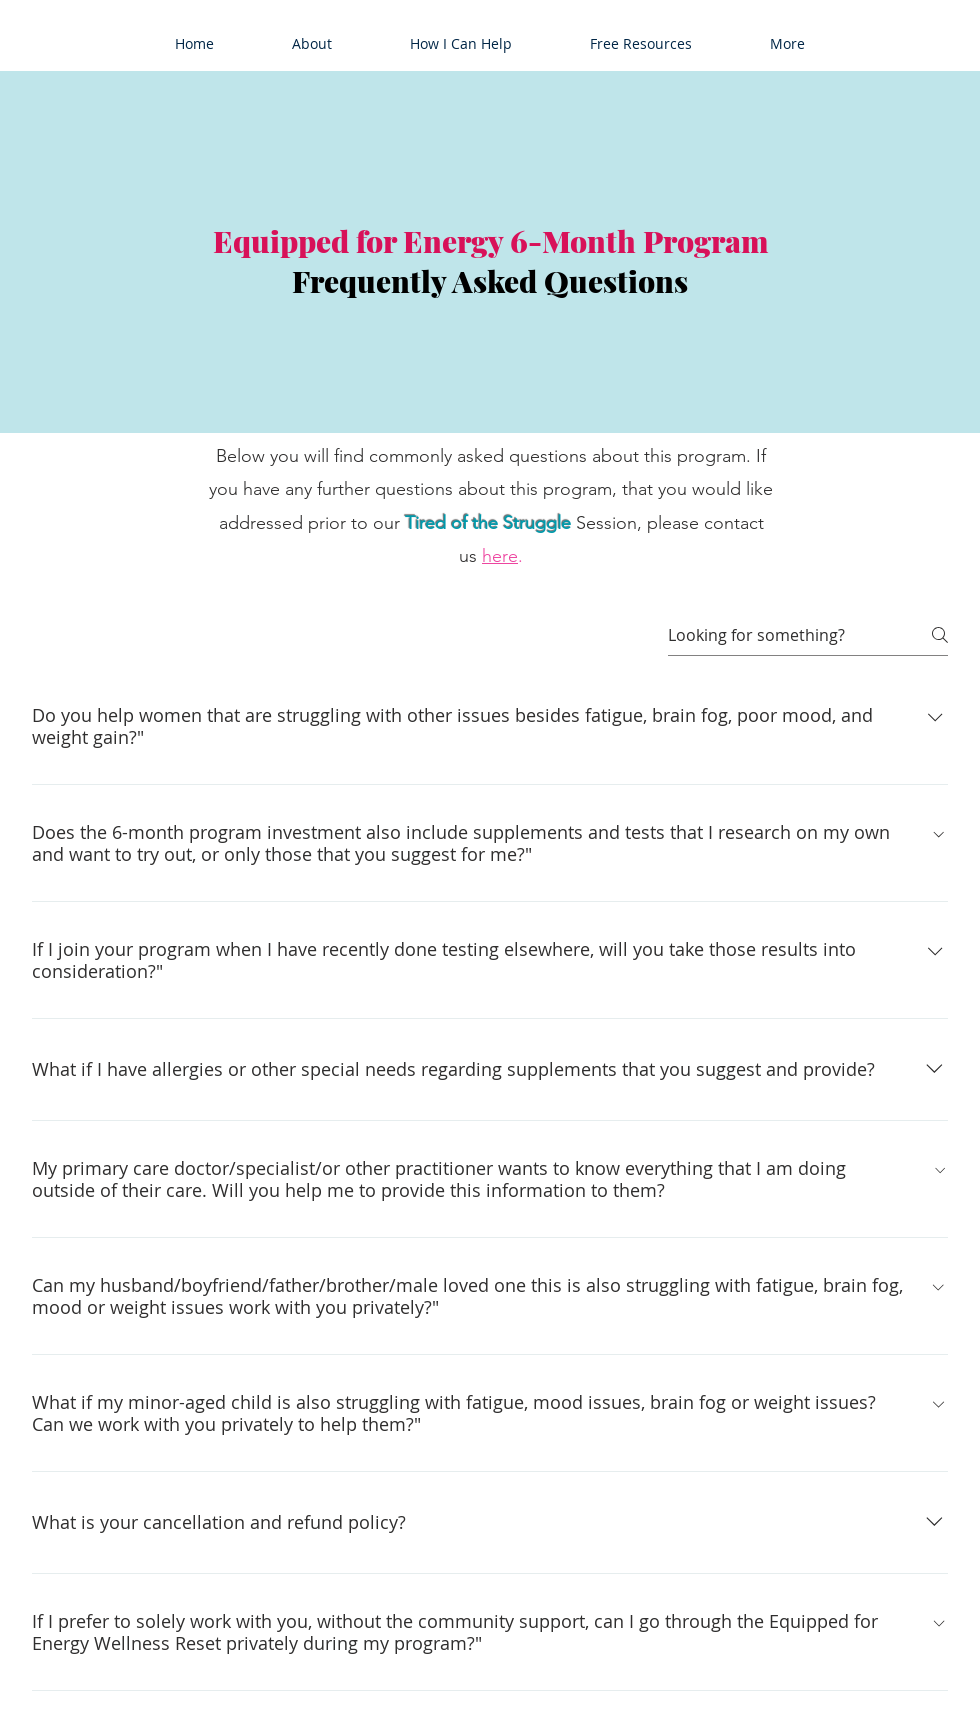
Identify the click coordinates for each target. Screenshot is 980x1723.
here (500, 556)
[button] (312, 44)
